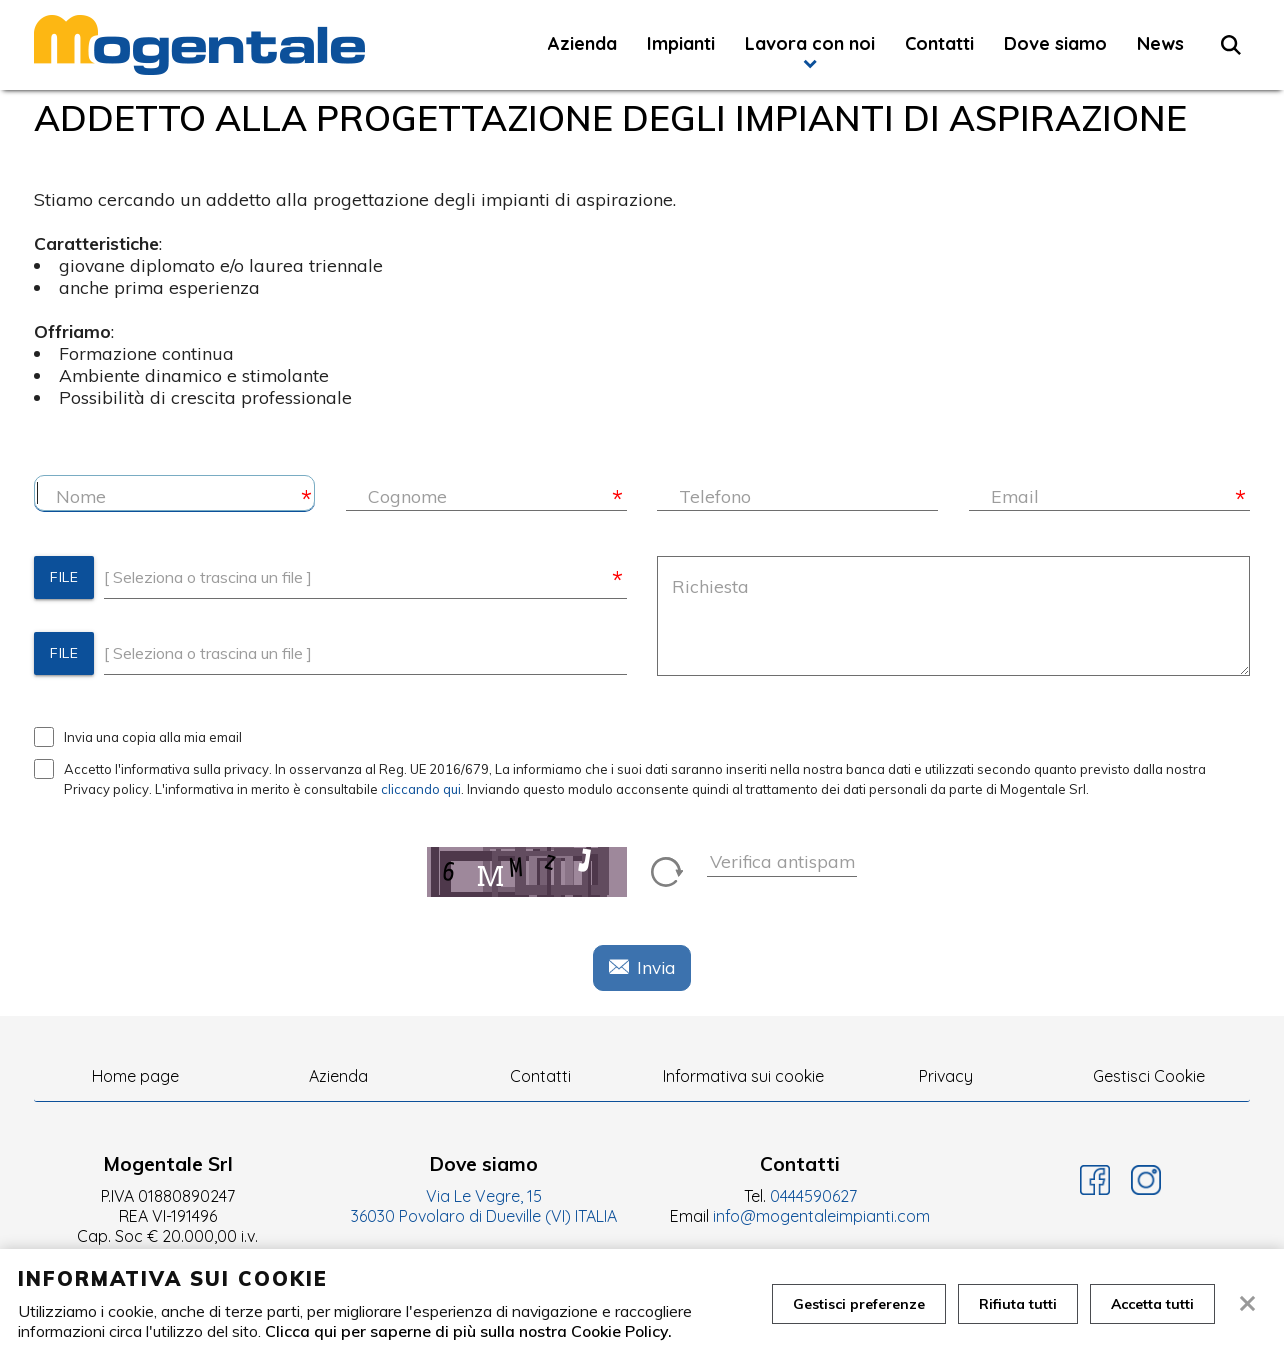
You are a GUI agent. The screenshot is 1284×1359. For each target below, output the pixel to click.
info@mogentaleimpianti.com (821, 1216)
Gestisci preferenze (859, 1304)
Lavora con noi (810, 43)
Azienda (582, 43)
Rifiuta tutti (1018, 1304)
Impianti (681, 43)
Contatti (939, 43)
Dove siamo (1055, 43)
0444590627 (813, 1196)
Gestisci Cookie (1149, 1076)
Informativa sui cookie (743, 1076)
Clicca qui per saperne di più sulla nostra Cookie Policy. (468, 1331)
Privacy (946, 1076)
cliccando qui (421, 789)
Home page (135, 1076)
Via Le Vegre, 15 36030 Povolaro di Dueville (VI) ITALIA (484, 1206)
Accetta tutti (1152, 1304)
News (1160, 43)
